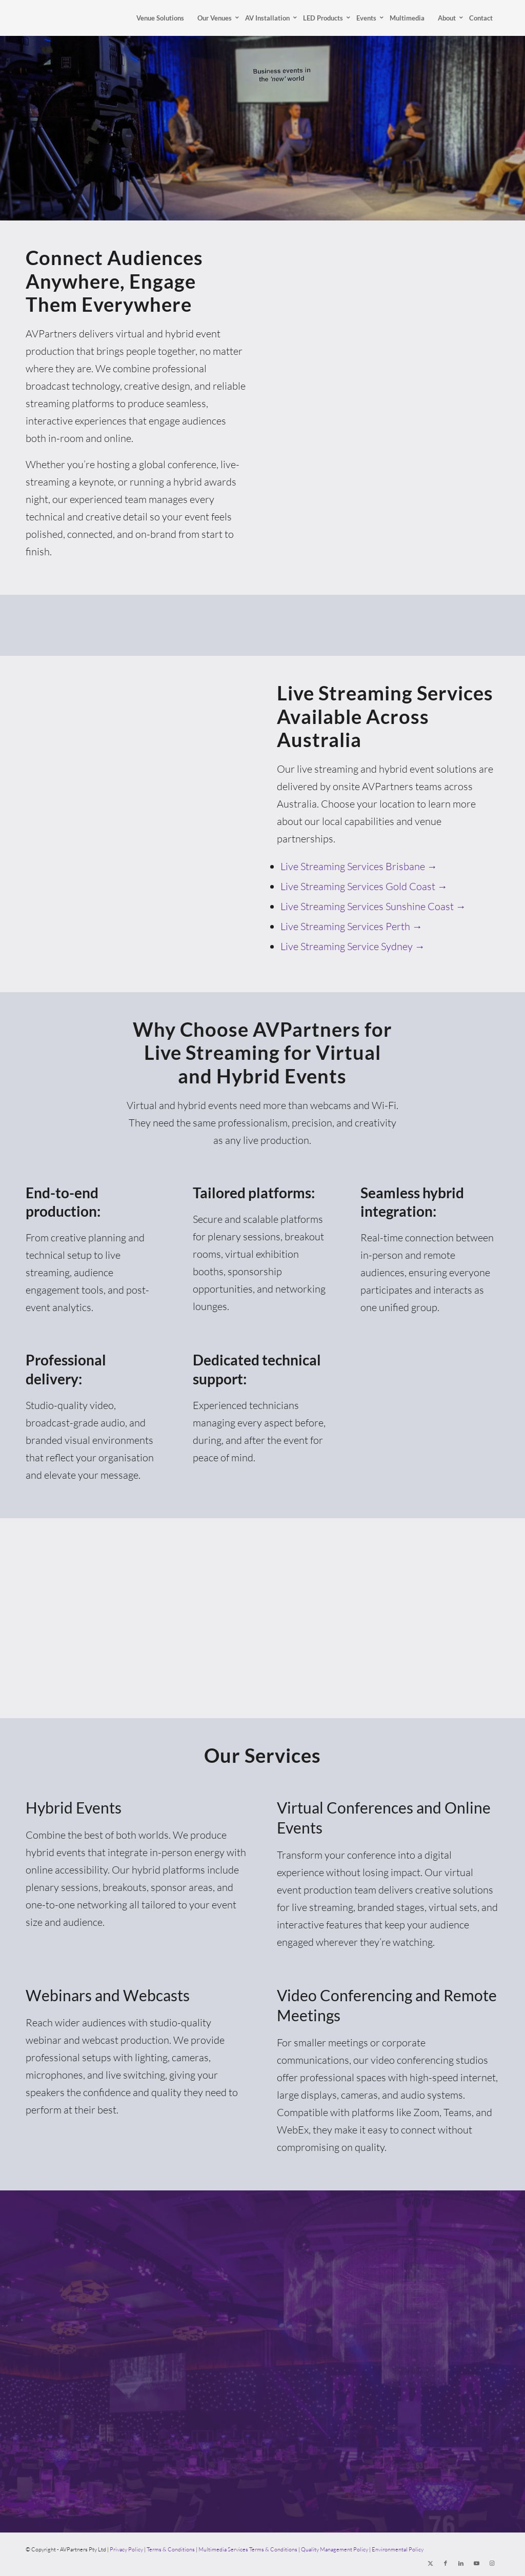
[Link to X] (430, 2563)
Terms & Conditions (171, 2549)
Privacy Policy (126, 2549)
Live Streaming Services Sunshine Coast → (373, 906)
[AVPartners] (45, 18)
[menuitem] (160, 18)
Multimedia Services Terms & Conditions (247, 2549)
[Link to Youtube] (476, 2563)
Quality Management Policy (334, 2549)
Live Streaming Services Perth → (351, 926)
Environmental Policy (397, 2549)
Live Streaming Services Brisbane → (358, 866)
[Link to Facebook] (445, 2563)
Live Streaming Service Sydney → (352, 946)
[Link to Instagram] (491, 2563)
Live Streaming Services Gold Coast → (364, 886)
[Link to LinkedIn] (461, 2563)
